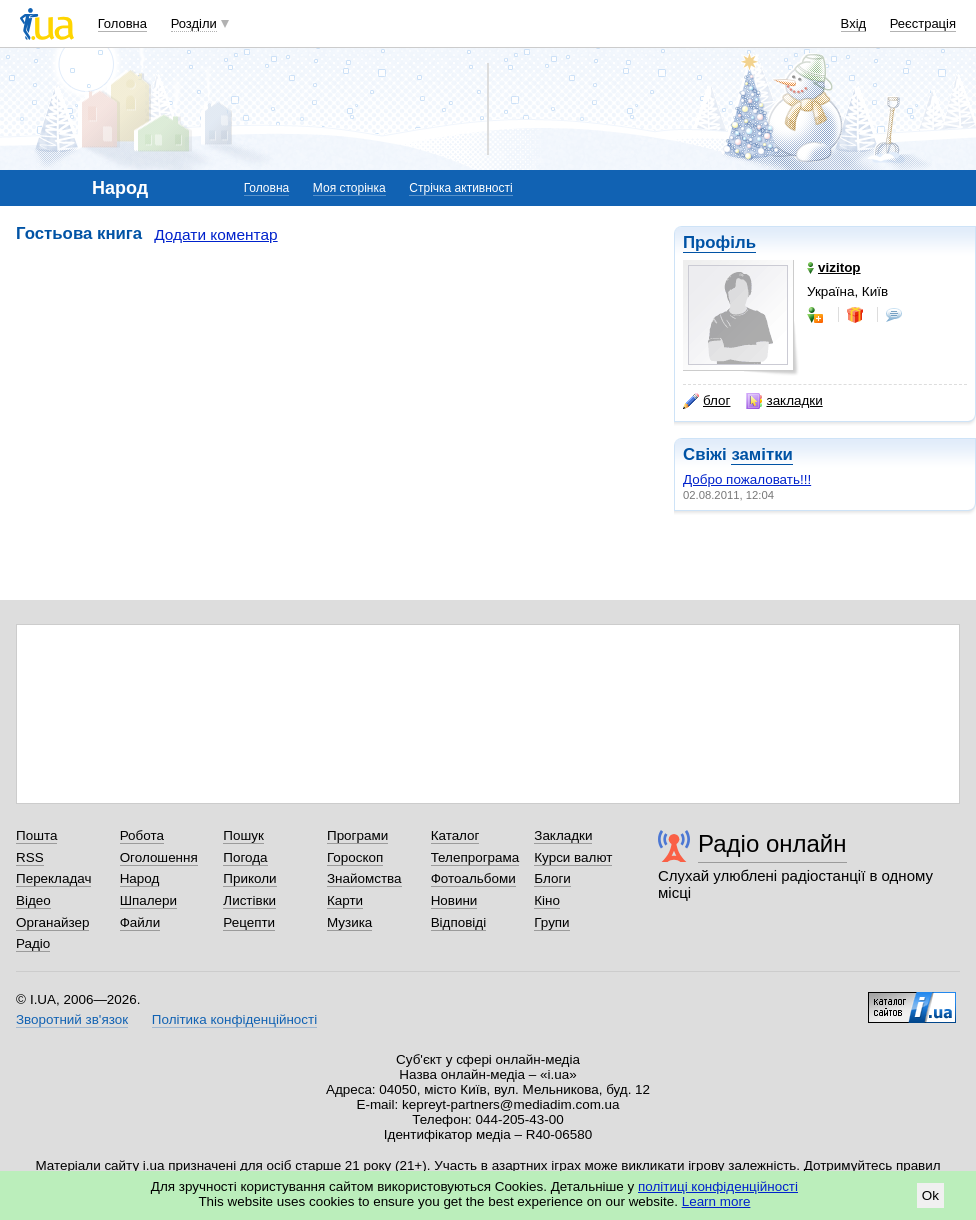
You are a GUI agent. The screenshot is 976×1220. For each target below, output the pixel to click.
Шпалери (148, 900)
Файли (140, 922)
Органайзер (52, 922)
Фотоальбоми (473, 878)
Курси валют (573, 857)
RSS (30, 857)
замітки (762, 454)
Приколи (249, 878)
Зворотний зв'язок (72, 1019)
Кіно (547, 900)
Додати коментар (215, 234)
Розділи (194, 23)
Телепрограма (475, 857)
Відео (33, 900)
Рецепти (249, 922)
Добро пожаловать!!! (747, 479)
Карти (345, 900)
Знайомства (364, 878)
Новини (454, 900)
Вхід (854, 23)
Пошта (36, 835)
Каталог (455, 835)
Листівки (249, 900)
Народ (140, 878)
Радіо (33, 943)
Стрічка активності (460, 188)
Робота (142, 835)
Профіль (719, 242)
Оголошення (159, 857)
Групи (551, 922)
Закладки (563, 835)
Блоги (552, 878)
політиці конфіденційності (718, 1186)
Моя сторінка (349, 188)
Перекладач (53, 878)
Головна (122, 23)
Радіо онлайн (772, 843)
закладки (784, 401)
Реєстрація (923, 23)
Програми (357, 835)
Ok (930, 1195)
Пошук (243, 835)
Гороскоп (355, 857)
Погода (245, 857)
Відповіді (459, 922)
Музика (349, 922)
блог (706, 401)
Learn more (716, 1201)
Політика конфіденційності (234, 1019)
